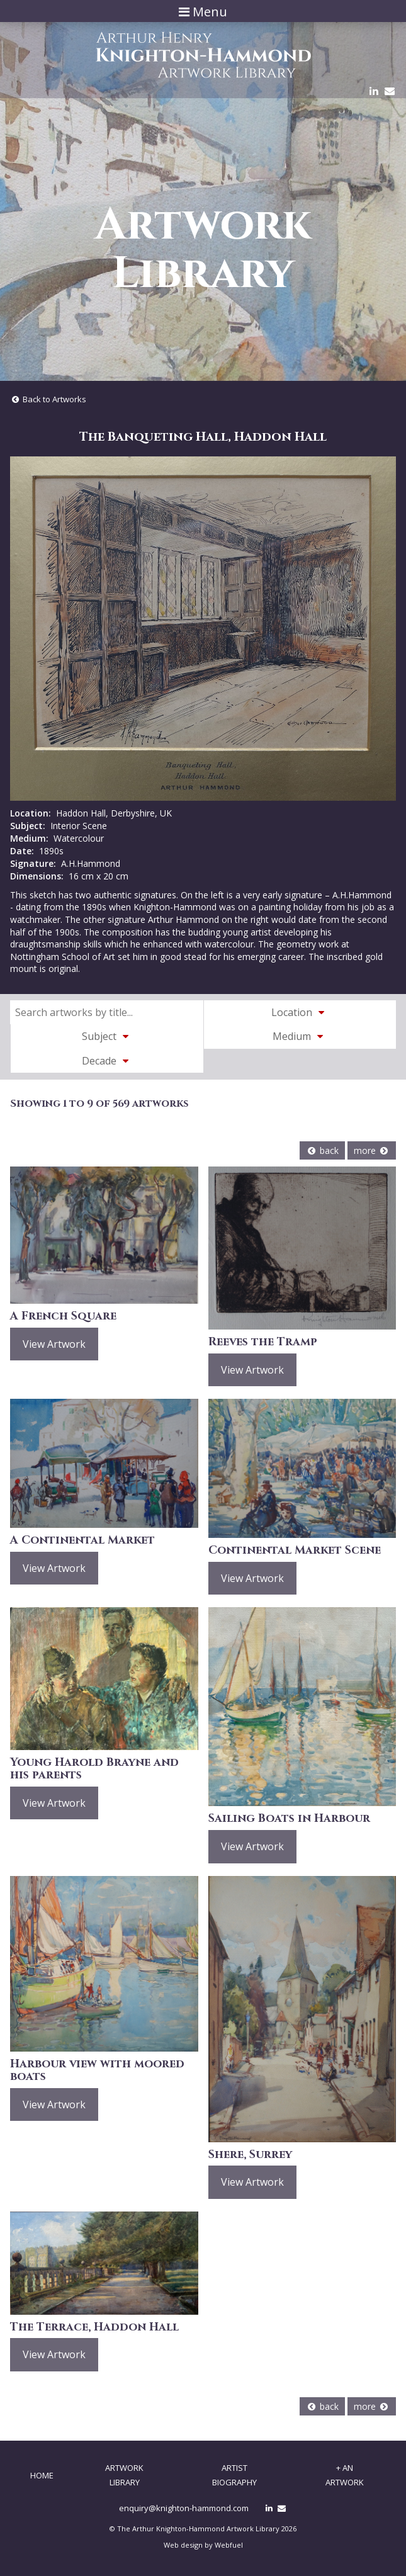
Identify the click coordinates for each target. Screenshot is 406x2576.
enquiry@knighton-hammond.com (184, 2508)
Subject (107, 1036)
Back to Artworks (48, 399)
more (372, 1150)
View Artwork (54, 1344)
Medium (300, 1036)
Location (299, 1012)
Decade (107, 1061)
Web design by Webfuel (203, 2545)
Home (42, 2475)
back (322, 1150)
